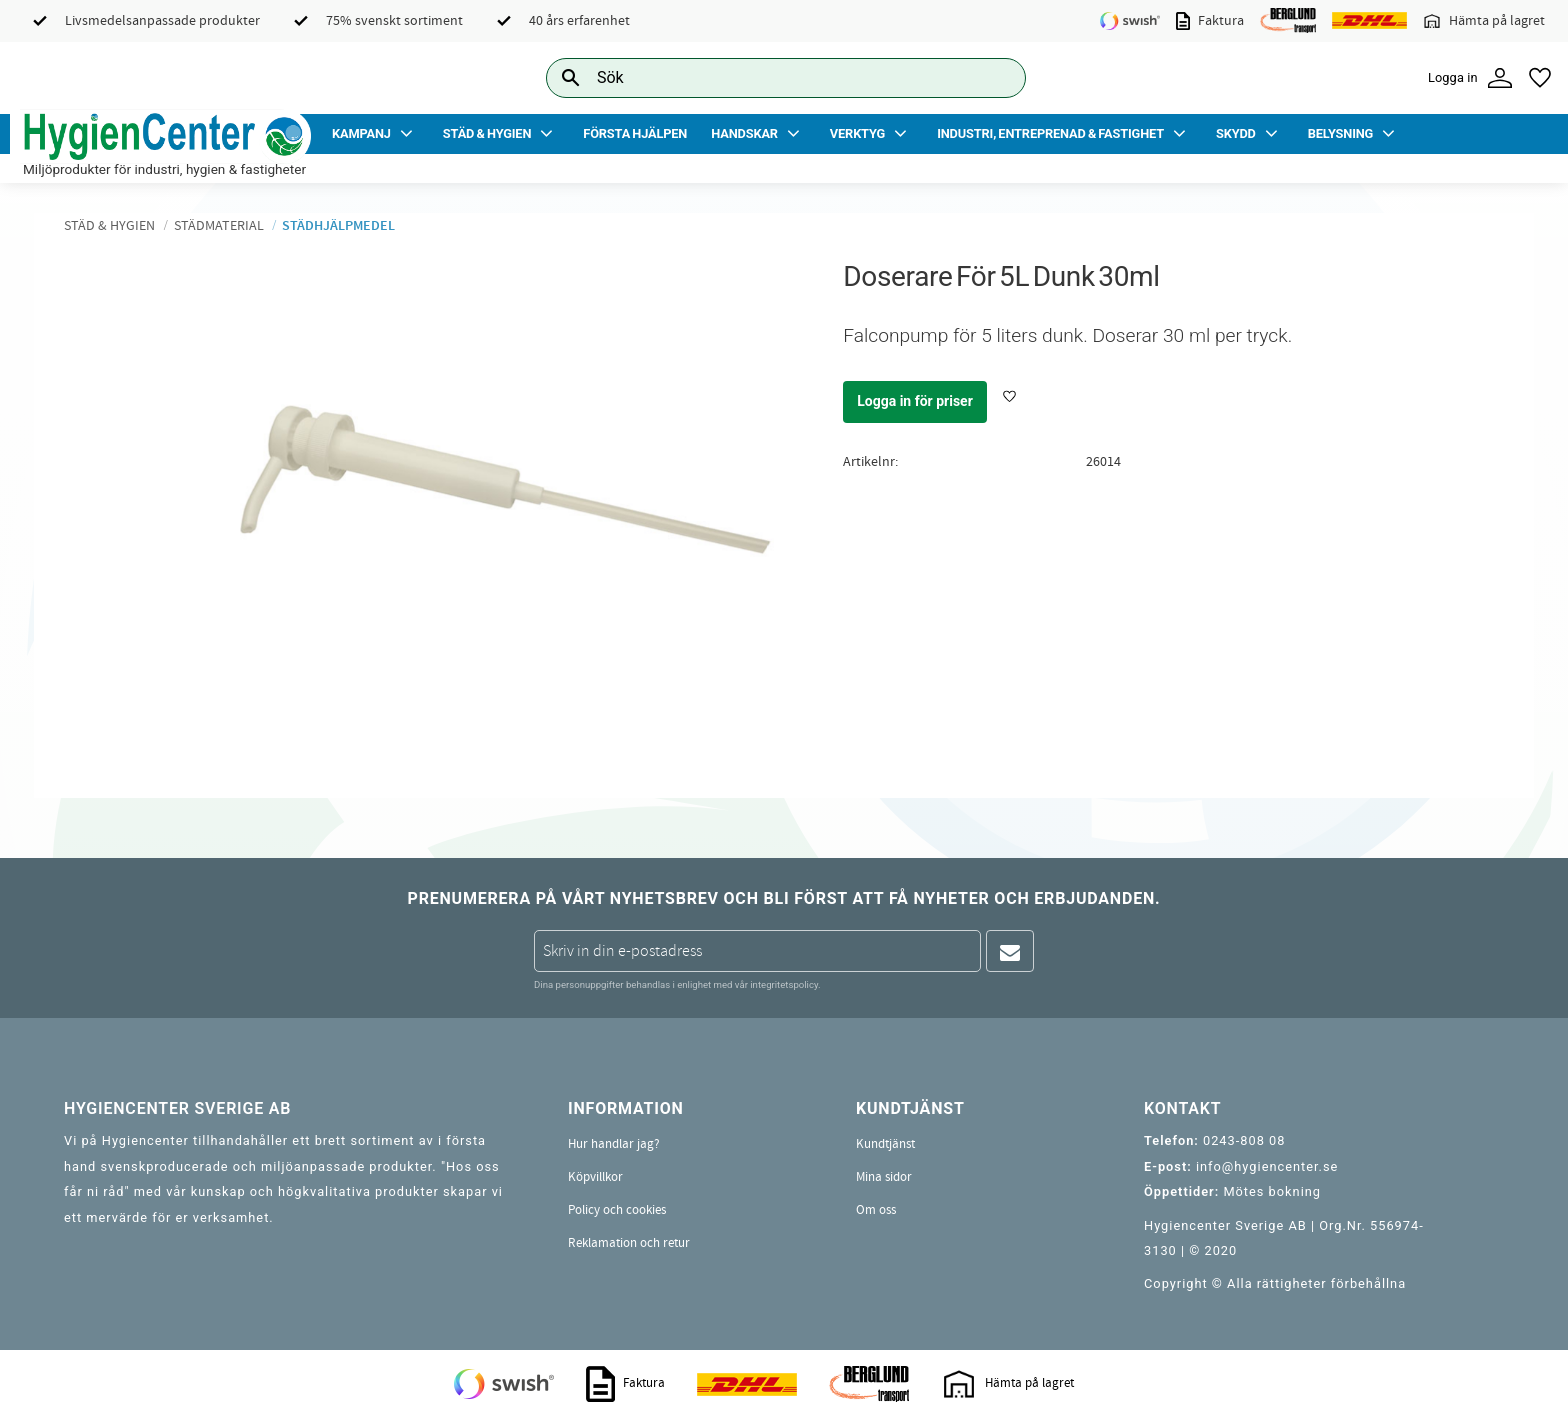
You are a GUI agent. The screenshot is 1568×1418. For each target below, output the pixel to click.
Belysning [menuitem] (1340, 133)
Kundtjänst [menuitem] (885, 1144)
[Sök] (995, 77)
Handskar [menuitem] (744, 133)
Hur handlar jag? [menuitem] (614, 1144)
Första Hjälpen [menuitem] (635, 133)
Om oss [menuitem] (876, 1210)
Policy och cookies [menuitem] (617, 1210)
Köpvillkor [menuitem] (595, 1177)
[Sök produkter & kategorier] (763, 77)
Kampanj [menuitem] (361, 133)
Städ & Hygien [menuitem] (487, 133)
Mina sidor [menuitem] (884, 1177)
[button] (1540, 78)
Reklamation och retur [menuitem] (629, 1243)
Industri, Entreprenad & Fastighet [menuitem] (1050, 133)
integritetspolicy (784, 984)
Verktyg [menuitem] (857, 133)
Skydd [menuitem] (1236, 133)
